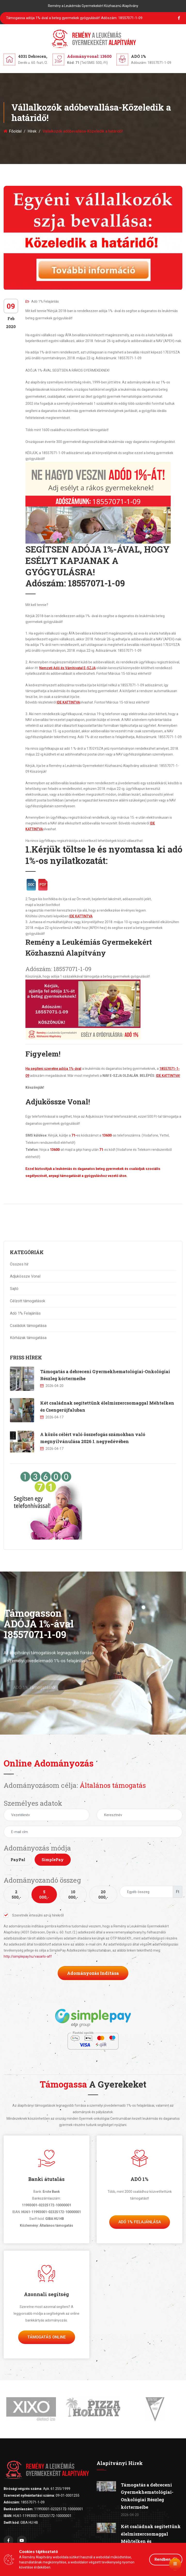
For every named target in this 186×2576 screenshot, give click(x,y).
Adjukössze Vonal (25, 1276)
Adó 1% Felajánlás (42, 301)
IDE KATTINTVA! (168, 1076)
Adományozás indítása (93, 1973)
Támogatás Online (46, 2337)
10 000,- (73, 1894)
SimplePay (53, 1859)
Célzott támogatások (27, 1301)
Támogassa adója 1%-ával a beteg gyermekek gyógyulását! (74, 18)
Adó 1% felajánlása (139, 2222)
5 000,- (44, 1894)
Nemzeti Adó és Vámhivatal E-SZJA (67, 668)
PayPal (18, 1859)
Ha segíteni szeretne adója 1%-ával (53, 1069)
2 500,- (16, 1894)
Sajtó (14, 1288)
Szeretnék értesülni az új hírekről (34, 1915)
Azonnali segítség (46, 2294)
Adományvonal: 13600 (89, 56)
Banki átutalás (46, 2179)
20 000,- (103, 1894)
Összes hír (19, 1264)
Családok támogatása (28, 1325)
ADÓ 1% (139, 2179)
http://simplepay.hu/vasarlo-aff (28, 1956)
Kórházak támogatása (28, 1337)
